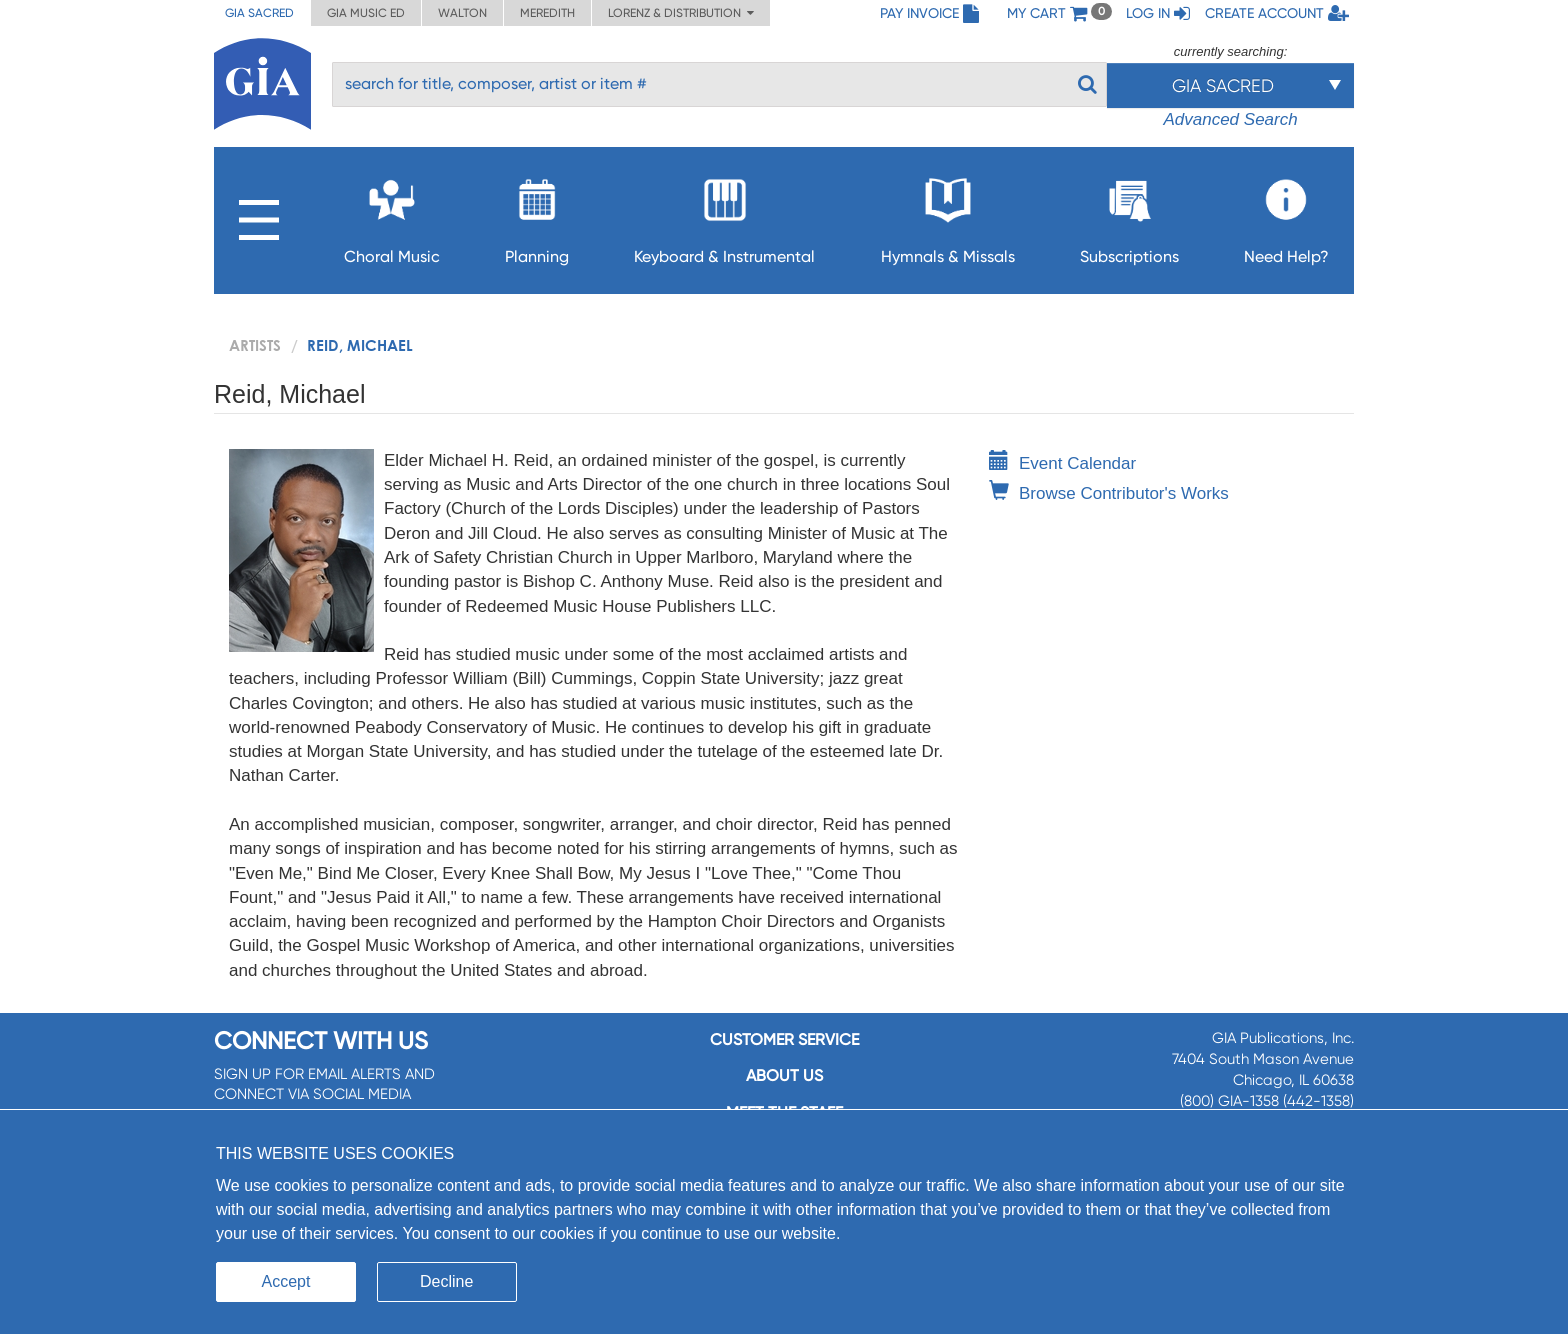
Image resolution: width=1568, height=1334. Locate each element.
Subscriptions (1129, 215)
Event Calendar (1062, 463)
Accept (286, 1281)
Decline (446, 1281)
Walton (462, 13)
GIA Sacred (259, 13)
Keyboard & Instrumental (724, 215)
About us (784, 1075)
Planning (537, 215)
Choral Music (392, 215)
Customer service (784, 1039)
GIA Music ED (366, 13)
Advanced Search (1230, 119)
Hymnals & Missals (948, 215)
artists (255, 345)
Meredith (547, 13)
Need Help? (1286, 215)
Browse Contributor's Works (1109, 493)
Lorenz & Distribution (681, 13)
